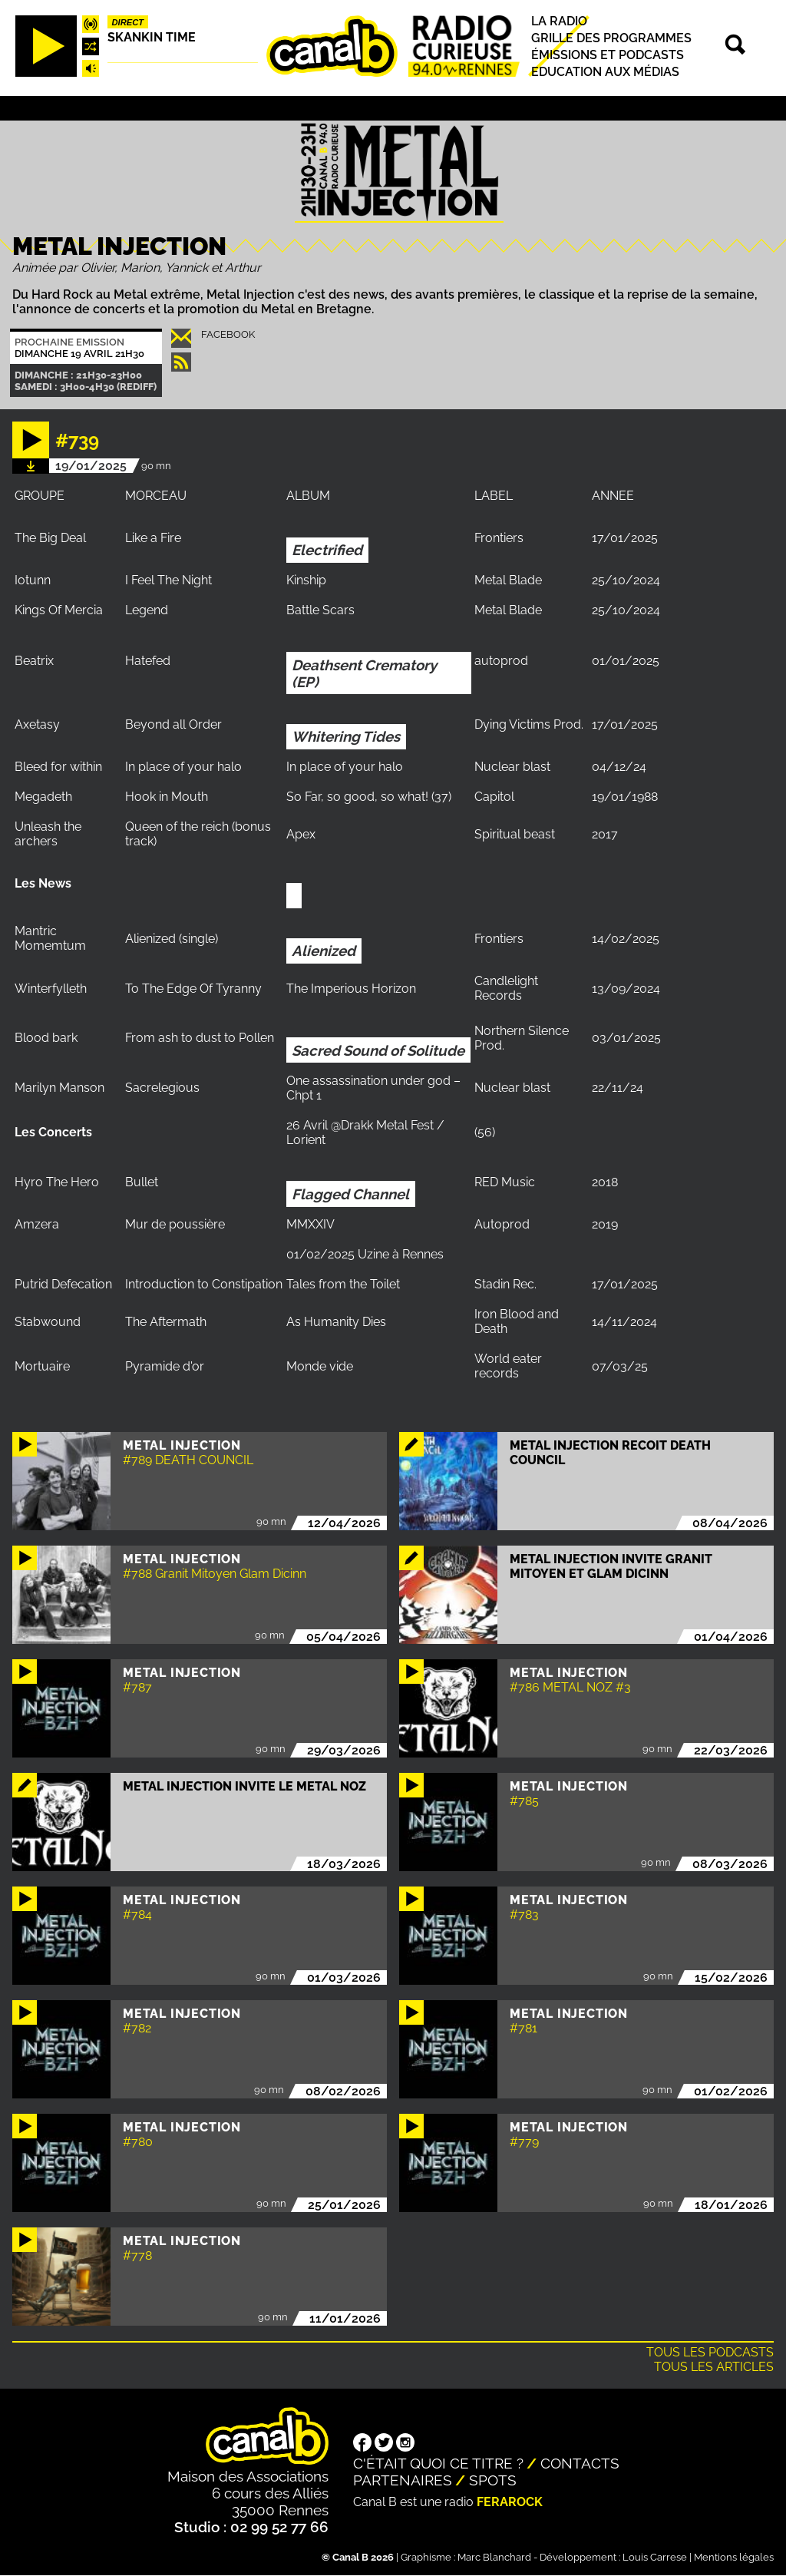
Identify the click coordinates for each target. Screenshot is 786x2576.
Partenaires (402, 2480)
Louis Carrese (655, 2557)
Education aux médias (605, 71)
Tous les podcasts (710, 2352)
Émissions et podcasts (607, 55)
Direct (128, 22)
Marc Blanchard (494, 2557)
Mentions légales (734, 2557)
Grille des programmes (611, 38)
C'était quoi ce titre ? (438, 2463)
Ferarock (510, 2502)
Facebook (228, 334)
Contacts (579, 2463)
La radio (559, 21)
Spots (493, 2480)
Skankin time (151, 37)
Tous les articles (714, 2366)
